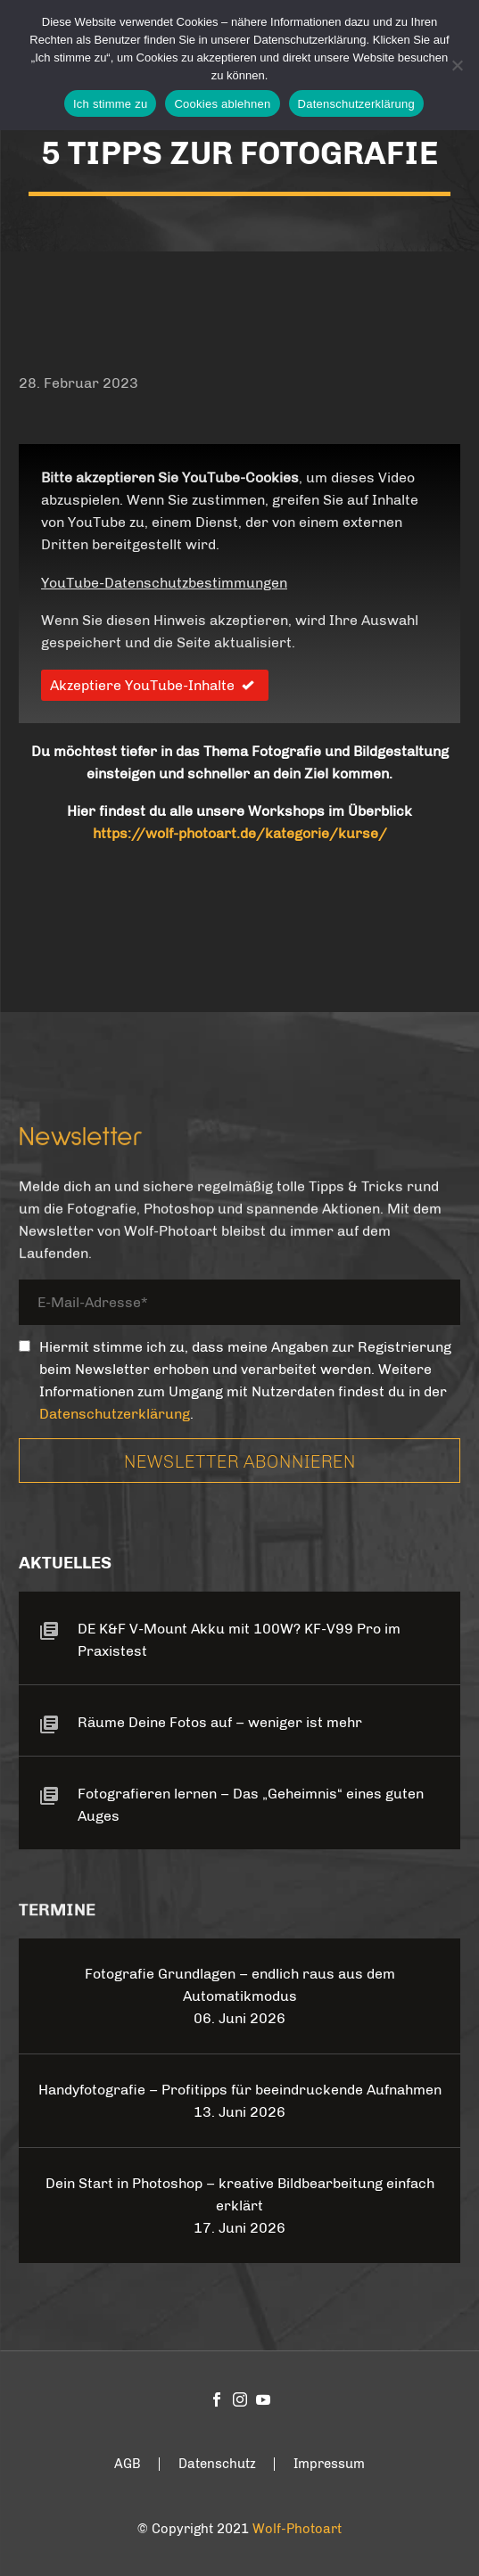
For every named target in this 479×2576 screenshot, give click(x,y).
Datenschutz (217, 2464)
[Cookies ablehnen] (457, 65)
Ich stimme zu (110, 104)
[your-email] (239, 1305)
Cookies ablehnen (222, 104)
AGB (127, 2464)
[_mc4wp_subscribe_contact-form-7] (24, 1346)
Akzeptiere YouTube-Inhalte (155, 685)
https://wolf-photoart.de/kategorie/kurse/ (240, 833)
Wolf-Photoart (297, 2529)
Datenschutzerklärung (114, 1413)
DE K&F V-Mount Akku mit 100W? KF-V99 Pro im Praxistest (239, 1639)
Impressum (329, 2464)
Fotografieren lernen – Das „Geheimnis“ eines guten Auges (251, 1804)
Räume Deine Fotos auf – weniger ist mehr (220, 1722)
